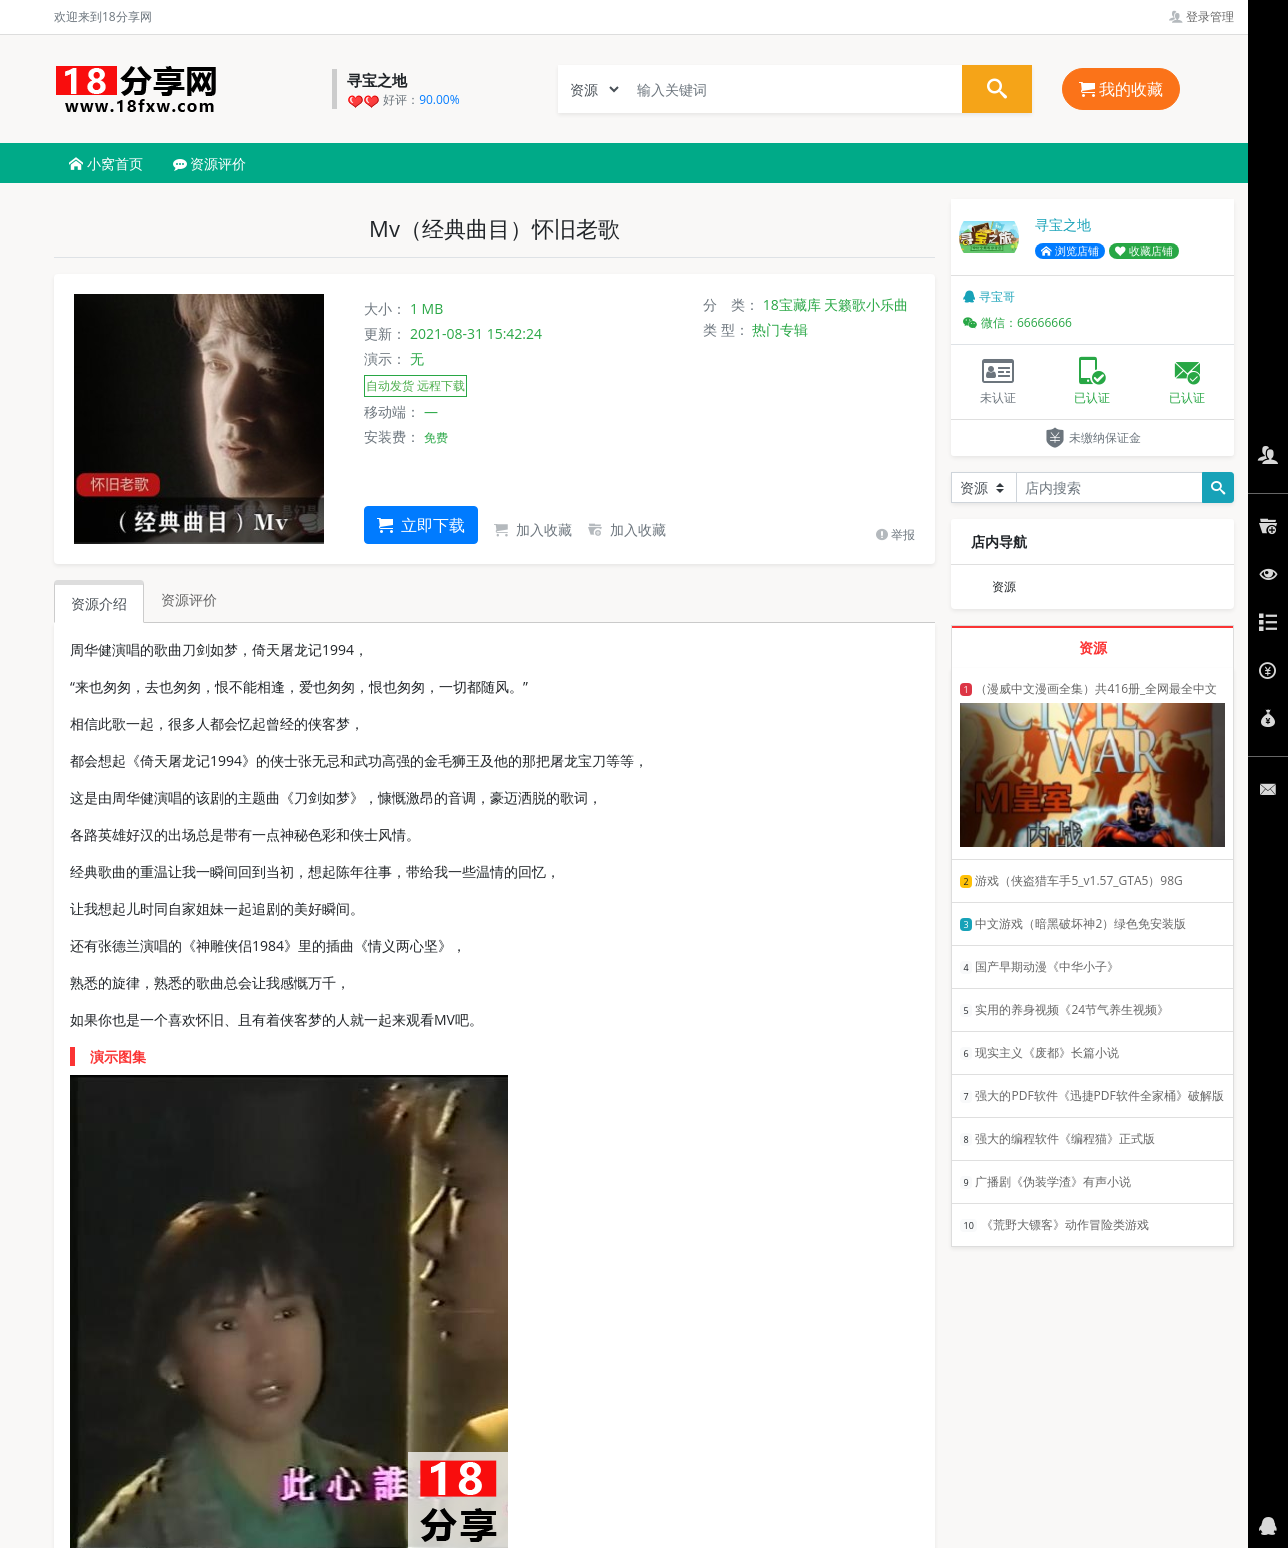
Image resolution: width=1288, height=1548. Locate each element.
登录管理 (1201, 16)
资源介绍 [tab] (99, 603)
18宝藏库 (792, 304)
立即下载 (421, 525)
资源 (1004, 586)
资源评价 (210, 163)
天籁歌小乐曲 (866, 304)
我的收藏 (1121, 89)
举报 (895, 534)
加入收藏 (533, 529)
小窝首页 (106, 163)
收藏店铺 (1144, 251)
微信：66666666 (1017, 322)
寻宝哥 (989, 296)
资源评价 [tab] (189, 599)
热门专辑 (780, 329)
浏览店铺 (1070, 251)
